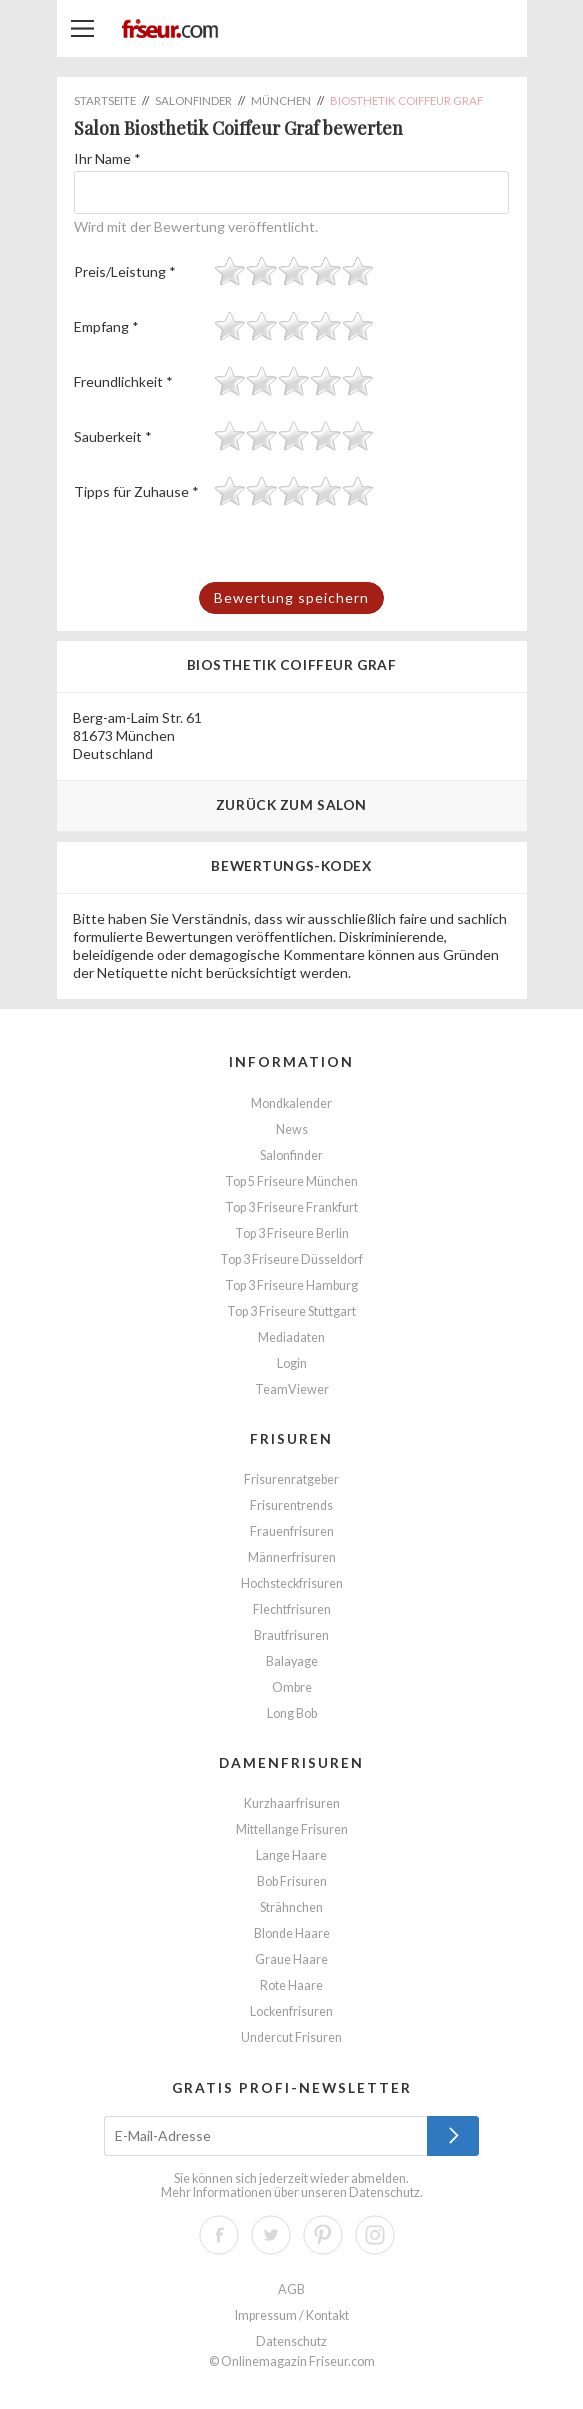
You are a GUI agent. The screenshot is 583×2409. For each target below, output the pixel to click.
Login (292, 1363)
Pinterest (323, 2235)
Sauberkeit (113, 436)
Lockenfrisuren (291, 2011)
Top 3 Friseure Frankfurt (291, 1207)
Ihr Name (107, 158)
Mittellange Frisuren (292, 1829)
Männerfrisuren (292, 1557)
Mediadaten (291, 1337)
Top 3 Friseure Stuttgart (291, 1311)
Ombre (292, 1687)
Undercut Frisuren (291, 2037)
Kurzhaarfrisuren (292, 1803)
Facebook (219, 2235)
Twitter (271, 2235)
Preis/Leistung (125, 271)
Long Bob (292, 1713)
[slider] (294, 271)
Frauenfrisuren (292, 1531)
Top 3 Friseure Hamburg (291, 1285)
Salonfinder (291, 1155)
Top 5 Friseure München (291, 1181)
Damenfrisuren (291, 1762)
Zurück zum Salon (291, 804)
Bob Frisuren (292, 1881)
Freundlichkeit (123, 381)
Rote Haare (291, 1985)
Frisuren (291, 1438)
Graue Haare (291, 1959)
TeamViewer (292, 1389)
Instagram (375, 2235)
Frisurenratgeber (291, 1479)
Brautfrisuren (291, 1635)
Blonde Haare (292, 1933)
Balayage (292, 1661)
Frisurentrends (291, 1505)
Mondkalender (291, 1103)
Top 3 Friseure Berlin (292, 1233)
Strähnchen (291, 1907)
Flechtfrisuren (292, 1609)
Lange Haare (291, 1855)
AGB (291, 2289)
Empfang (106, 326)
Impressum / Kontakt (292, 2315)
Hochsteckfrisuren (292, 1583)
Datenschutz (384, 2192)
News (292, 1129)
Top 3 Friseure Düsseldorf (291, 1259)
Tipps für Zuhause (136, 491)
